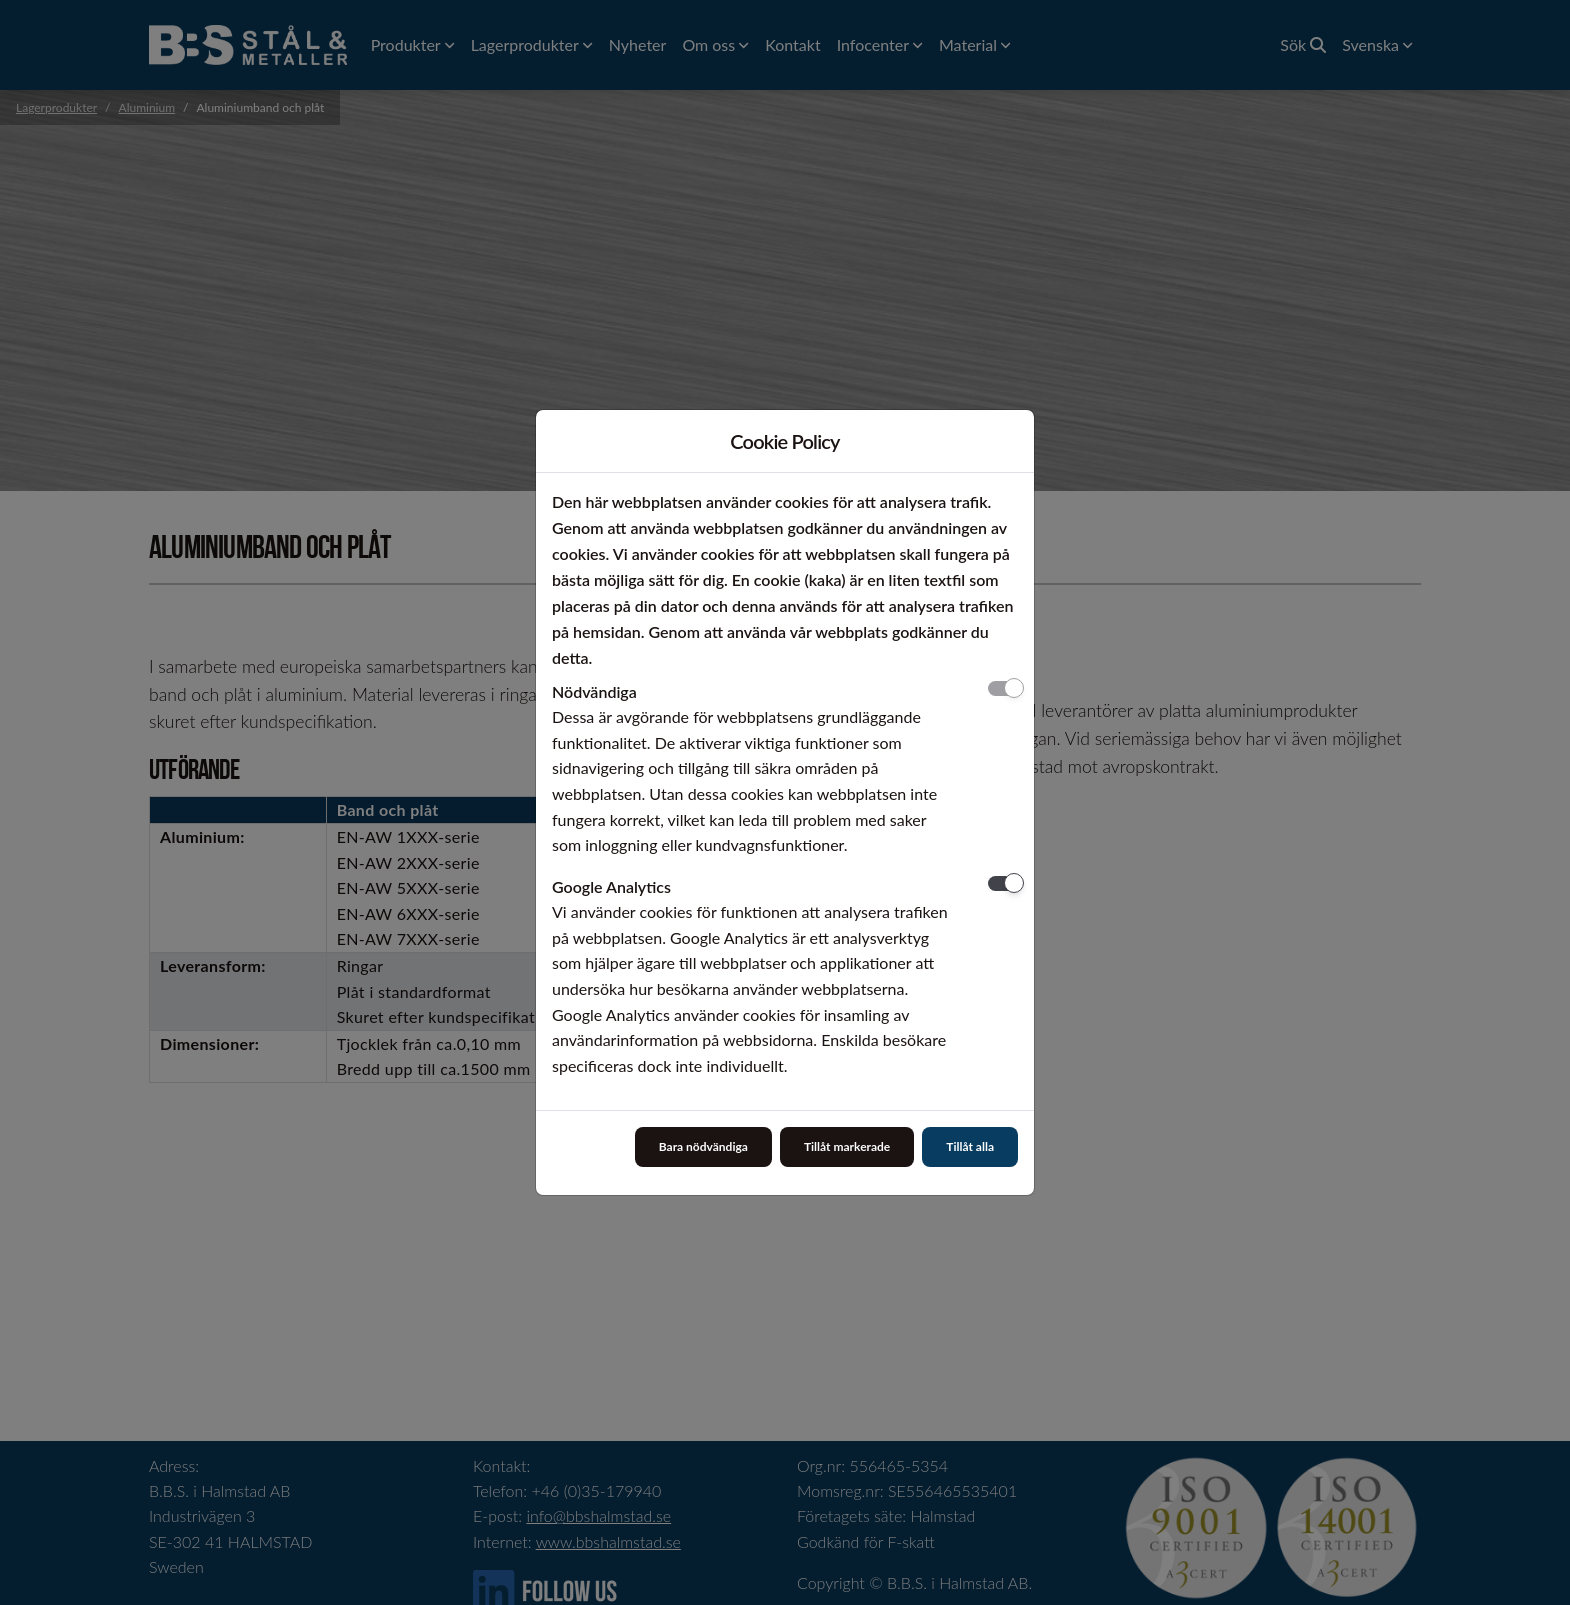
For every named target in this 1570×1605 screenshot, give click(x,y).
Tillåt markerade (847, 1146)
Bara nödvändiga (703, 1146)
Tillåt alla (970, 1146)
